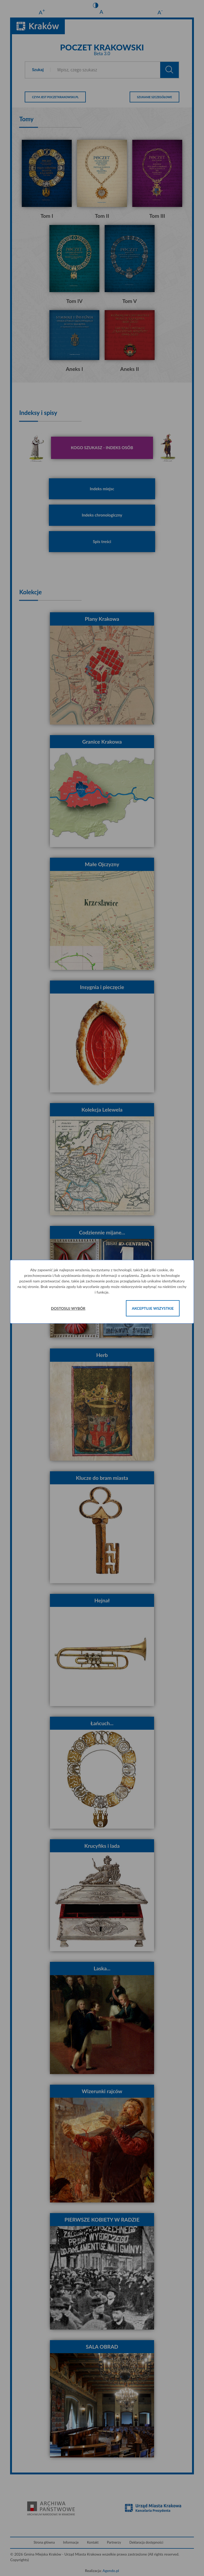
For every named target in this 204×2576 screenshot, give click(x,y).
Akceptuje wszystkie (153, 1308)
